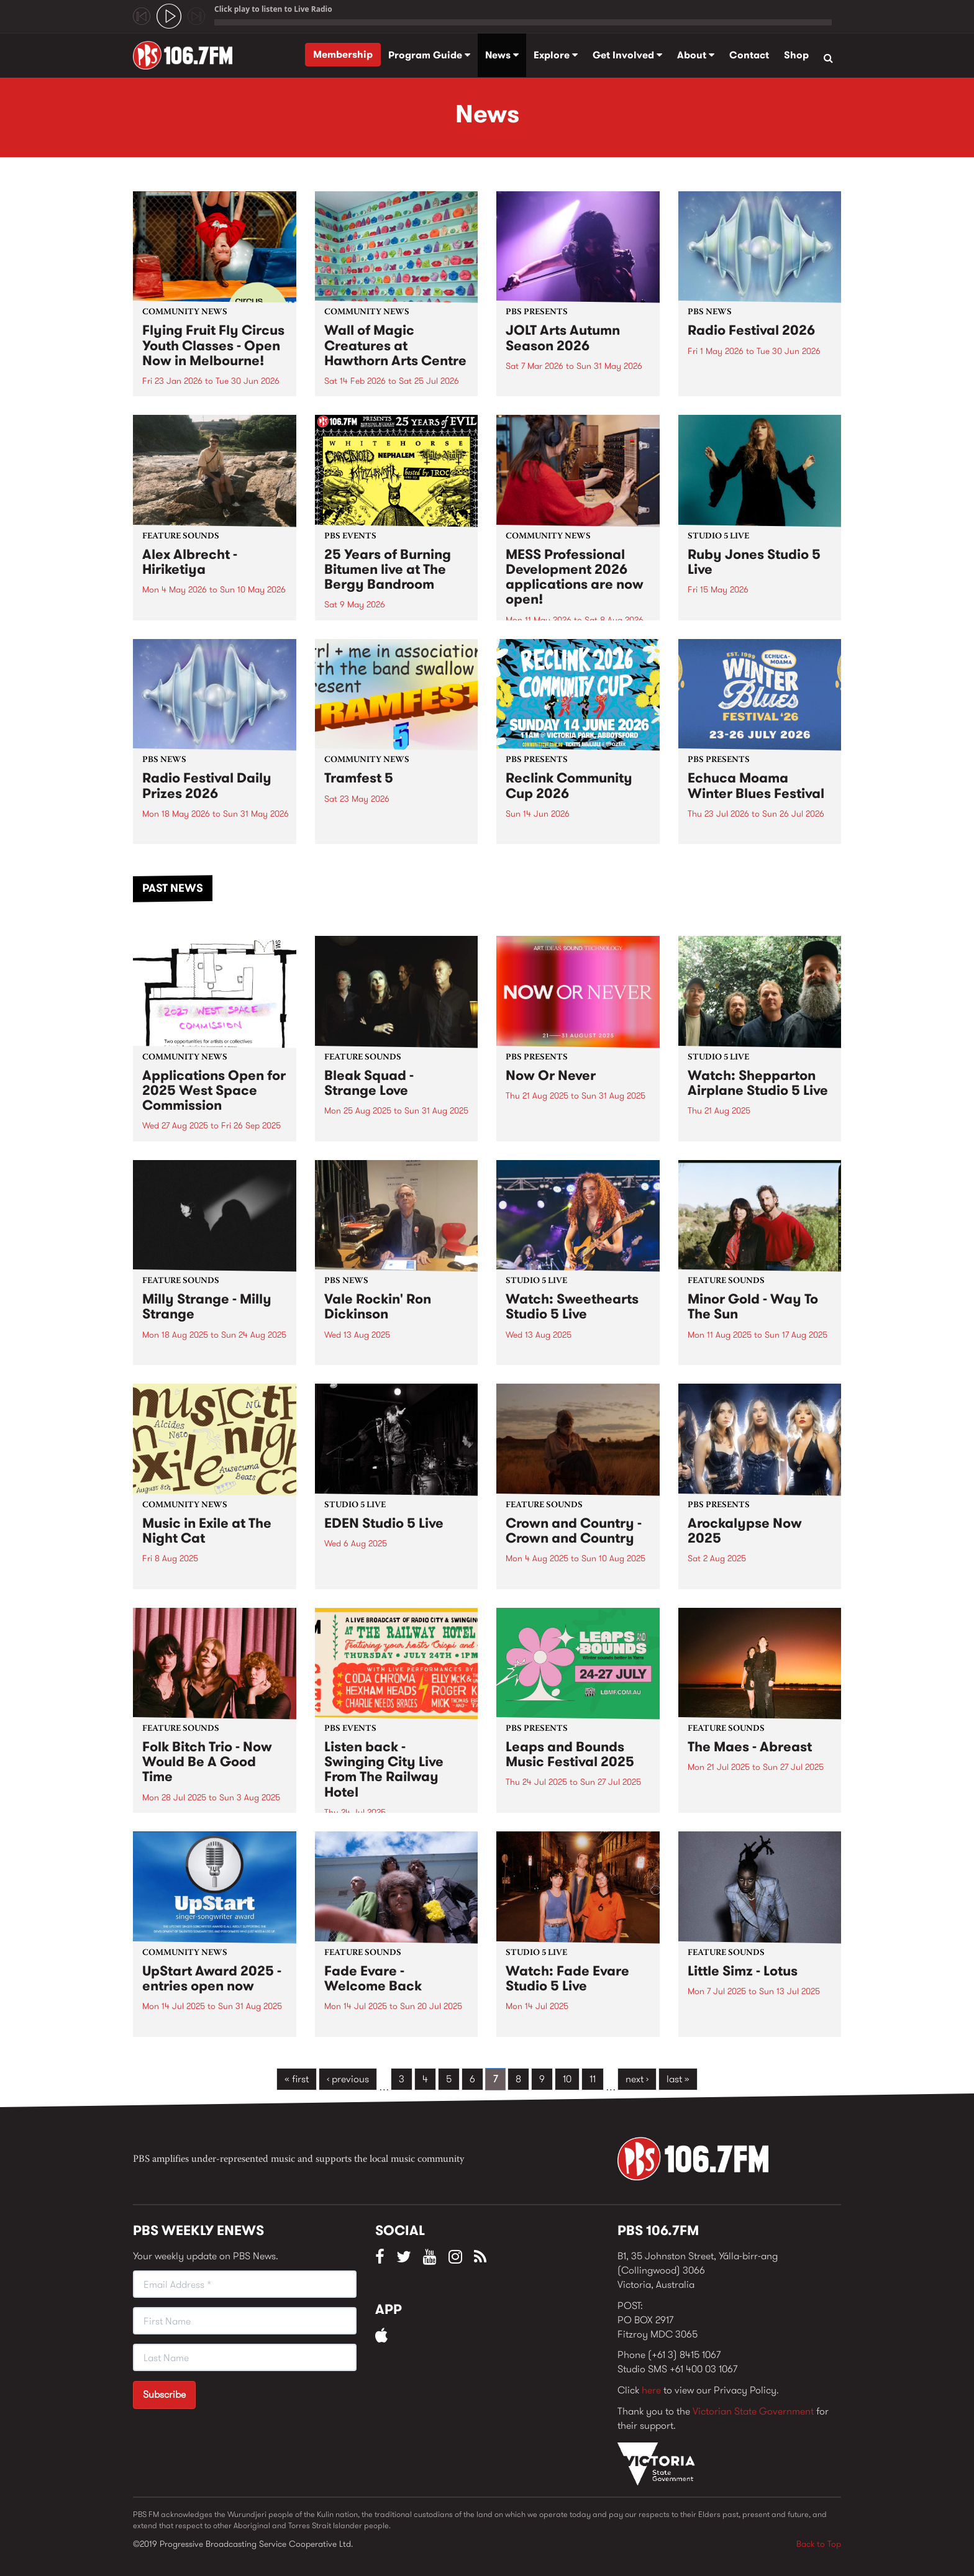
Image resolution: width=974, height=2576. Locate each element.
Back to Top (818, 2543)
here (651, 2390)
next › (637, 2079)
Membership (343, 54)
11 (592, 2079)
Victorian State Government (753, 2411)
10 (567, 2079)
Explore (556, 55)
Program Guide (429, 55)
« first (296, 2079)
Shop (796, 55)
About (695, 55)
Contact (749, 55)
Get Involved (627, 55)
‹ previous (348, 2079)
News (502, 55)
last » (678, 2079)
